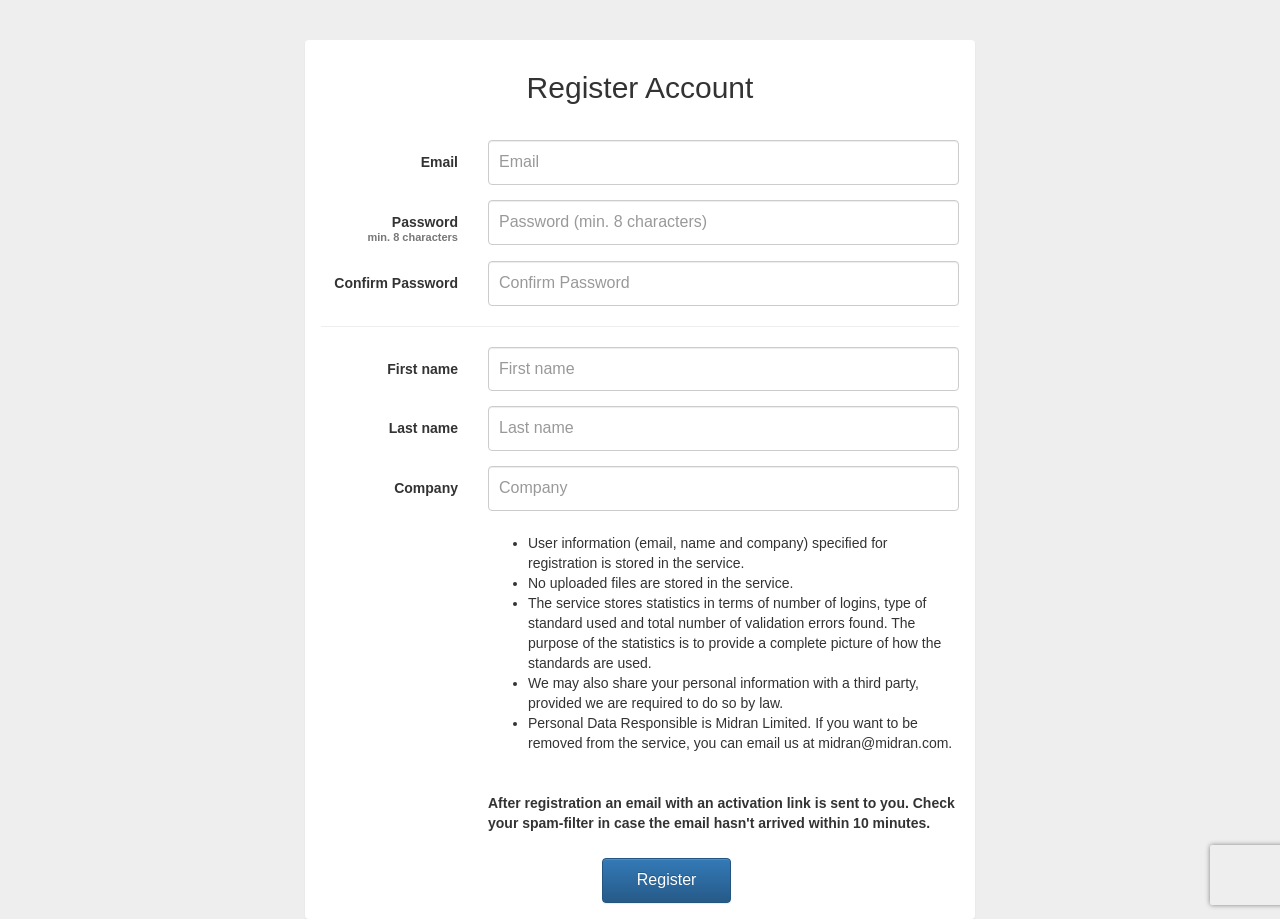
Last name (423, 428)
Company (426, 488)
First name (422, 369)
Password (413, 225)
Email (439, 162)
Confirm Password (396, 283)
